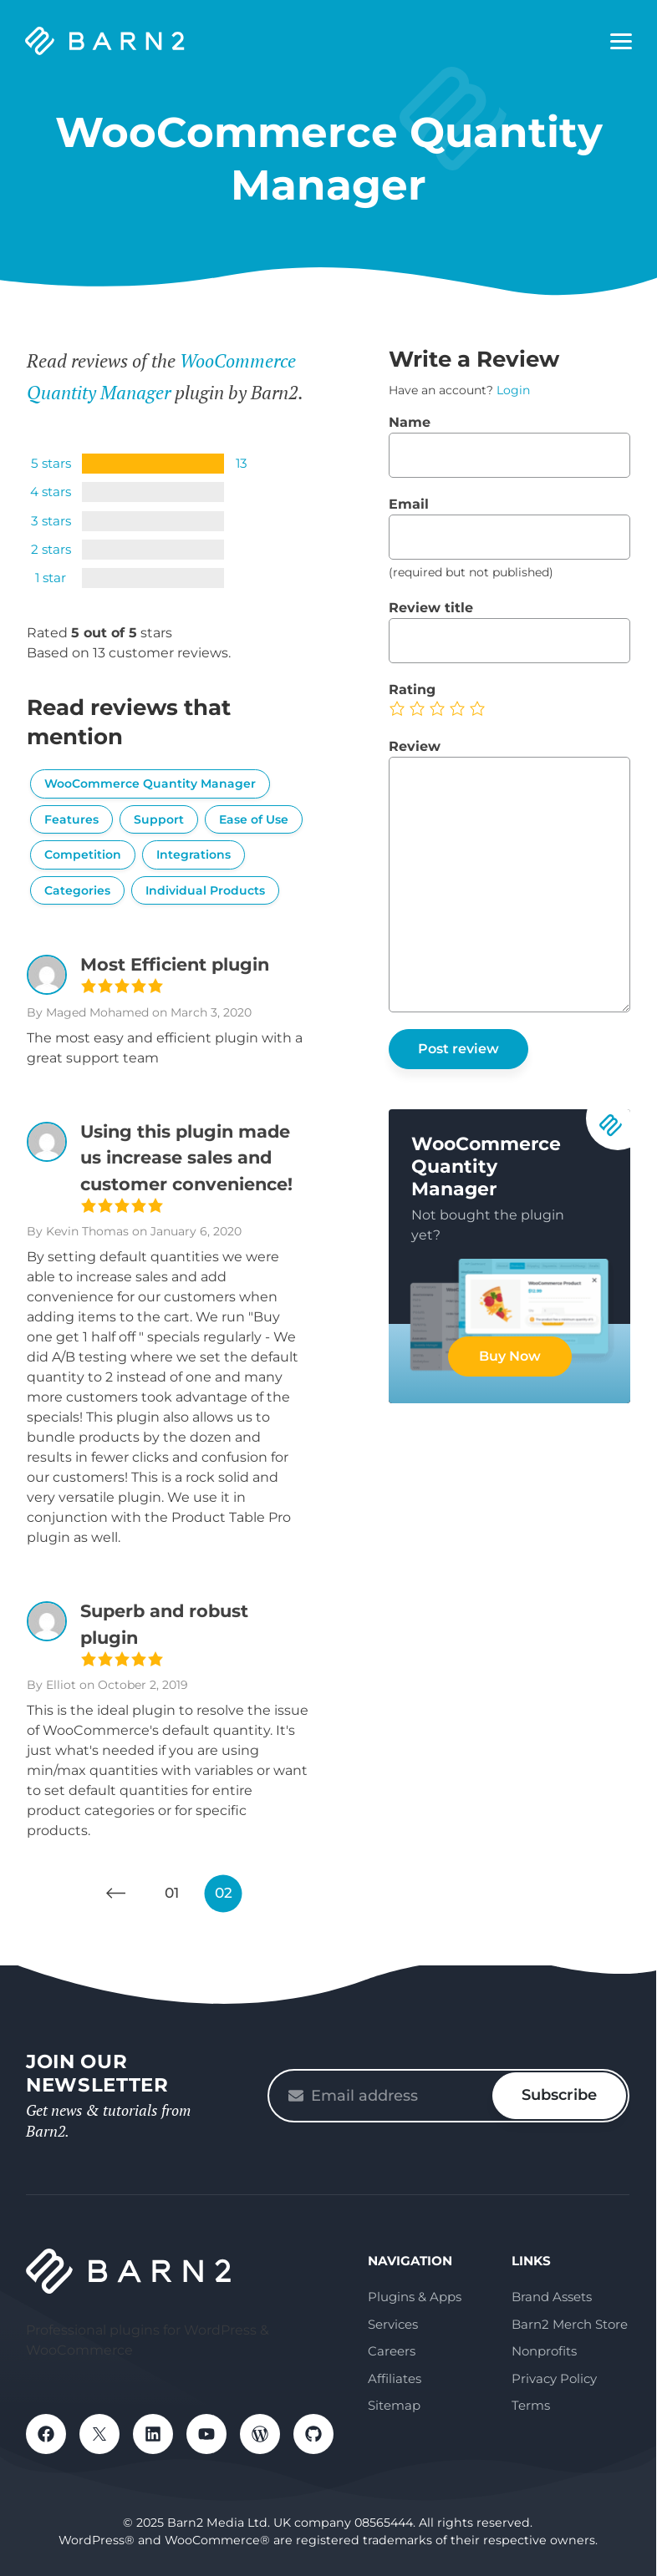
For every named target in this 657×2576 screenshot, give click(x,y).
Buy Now (510, 1356)
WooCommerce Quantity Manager (150, 783)
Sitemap (394, 2405)
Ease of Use (253, 819)
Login (513, 390)
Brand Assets (552, 2297)
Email (409, 504)
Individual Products (205, 890)
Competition (82, 854)
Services (393, 2324)
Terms (531, 2405)
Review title (431, 608)
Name (409, 422)
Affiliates (394, 2378)
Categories (77, 890)
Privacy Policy (554, 2378)
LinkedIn (153, 2434)
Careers (391, 2351)
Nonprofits (544, 2351)
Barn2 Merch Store (570, 2324)
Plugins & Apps (414, 2297)
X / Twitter (99, 2434)
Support (159, 819)
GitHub (313, 2434)
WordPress (260, 2434)
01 (172, 1892)
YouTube (206, 2434)
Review (415, 746)
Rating (412, 689)
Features (71, 819)
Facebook (46, 2434)
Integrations (193, 854)
